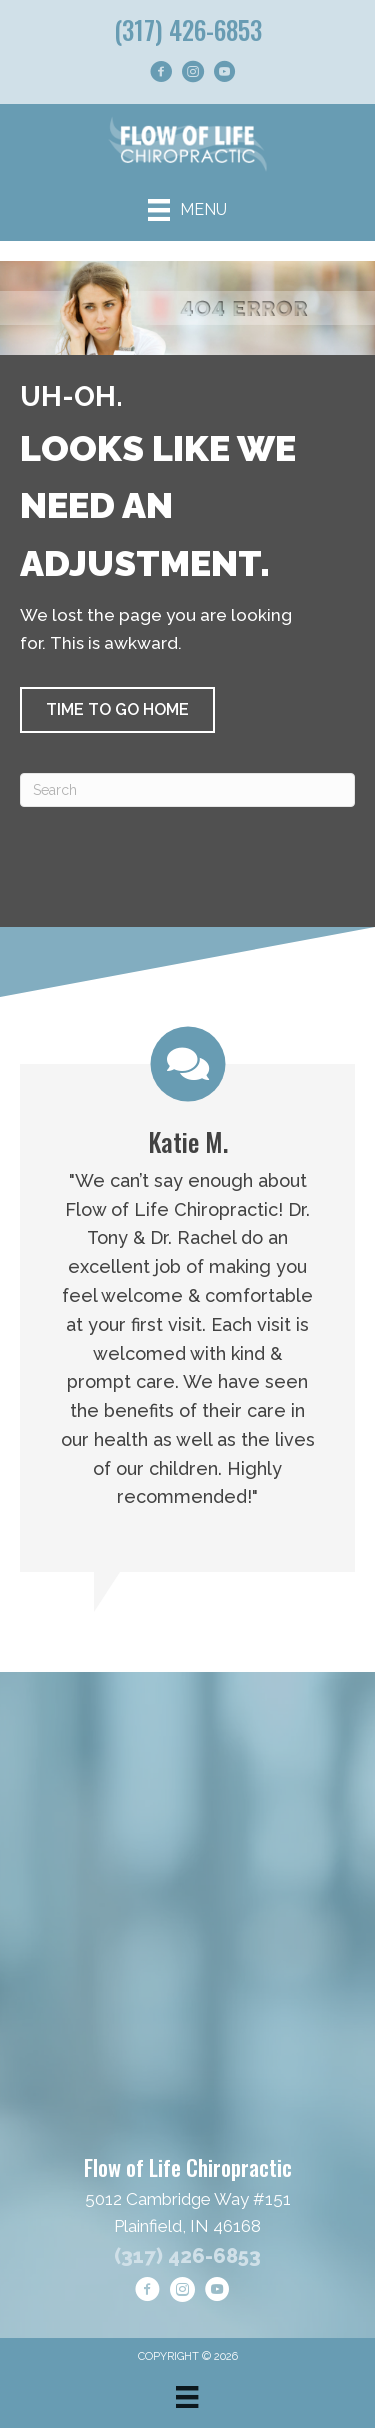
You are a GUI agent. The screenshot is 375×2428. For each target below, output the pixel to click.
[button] (117, 710)
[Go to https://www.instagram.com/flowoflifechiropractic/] (193, 74)
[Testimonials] (187, 1300)
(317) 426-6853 (188, 29)
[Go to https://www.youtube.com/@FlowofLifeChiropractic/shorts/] (225, 74)
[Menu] (187, 210)
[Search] (187, 790)
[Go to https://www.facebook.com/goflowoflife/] (161, 74)
